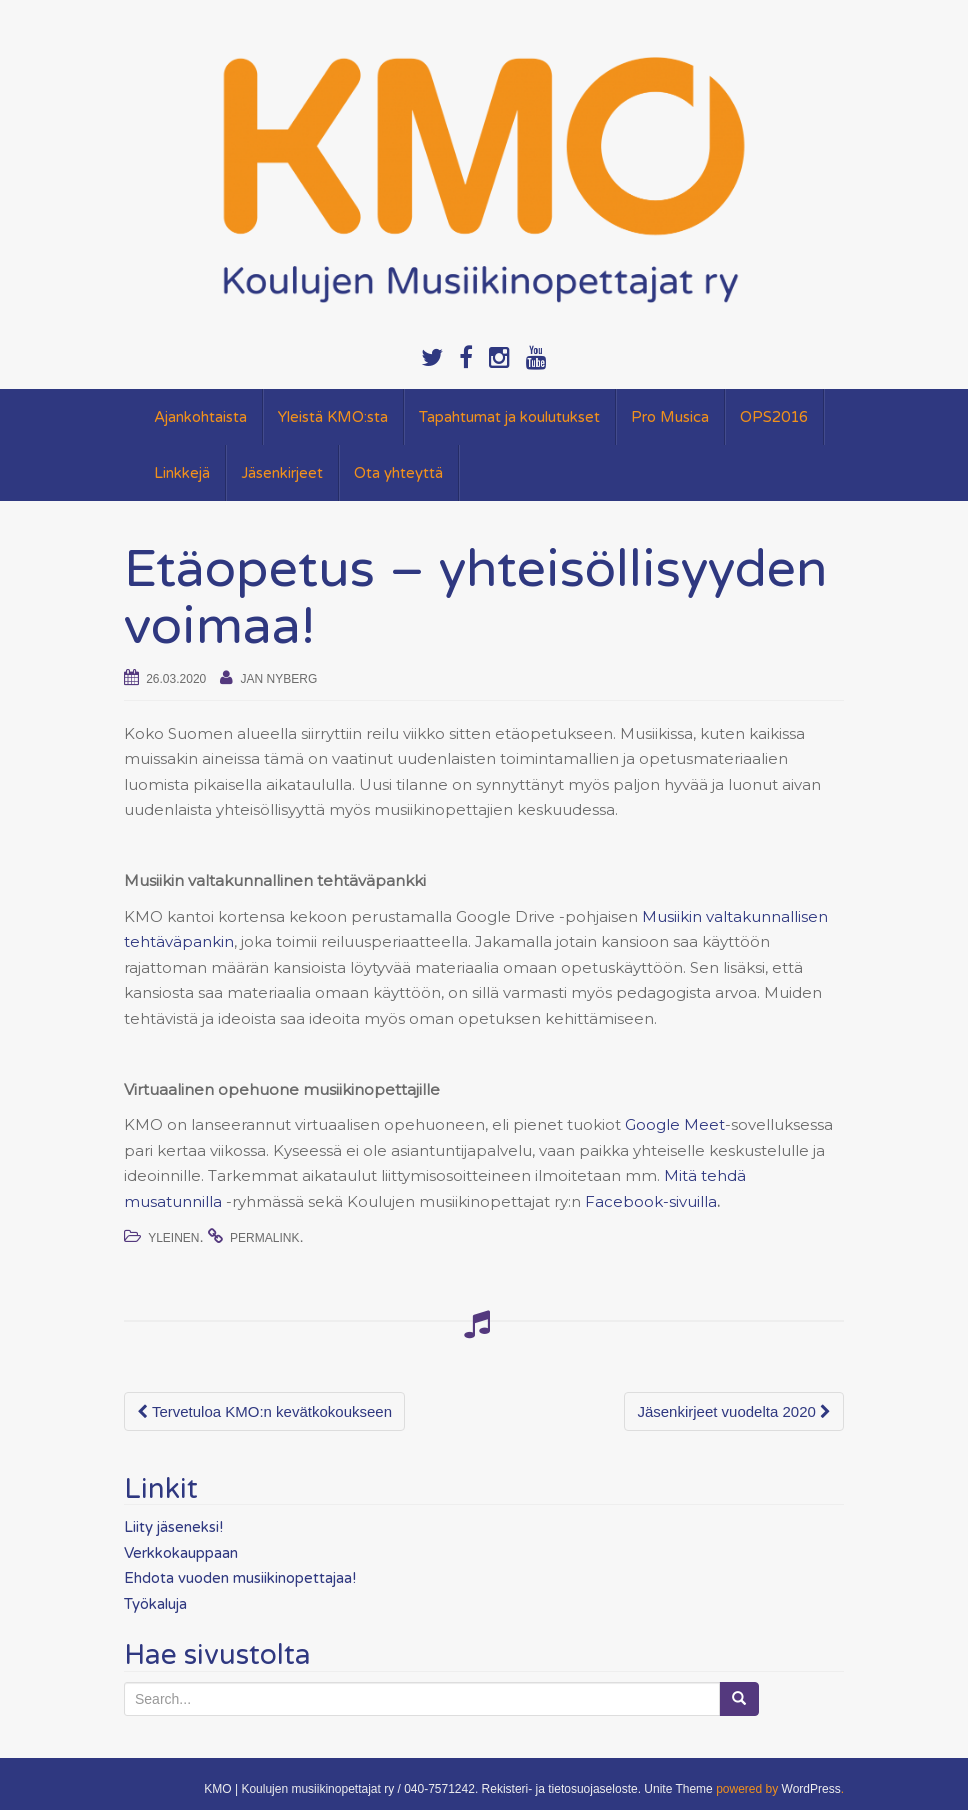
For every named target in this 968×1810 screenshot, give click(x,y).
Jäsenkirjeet (282, 473)
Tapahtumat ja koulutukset (509, 417)
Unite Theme (678, 1789)
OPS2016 (774, 417)
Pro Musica (670, 417)
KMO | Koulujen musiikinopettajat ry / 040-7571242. (341, 1789)
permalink (264, 1238)
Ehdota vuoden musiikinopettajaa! (240, 1578)
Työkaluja (155, 1604)
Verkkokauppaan (181, 1553)
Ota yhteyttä (398, 473)
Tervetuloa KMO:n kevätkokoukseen (264, 1411)
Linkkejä (182, 473)
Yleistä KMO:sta (333, 417)
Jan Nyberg (279, 679)
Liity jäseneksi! (173, 1527)
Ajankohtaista (200, 417)
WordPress (811, 1789)
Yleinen (173, 1238)
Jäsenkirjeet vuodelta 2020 (734, 1411)
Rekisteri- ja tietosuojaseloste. (561, 1789)
